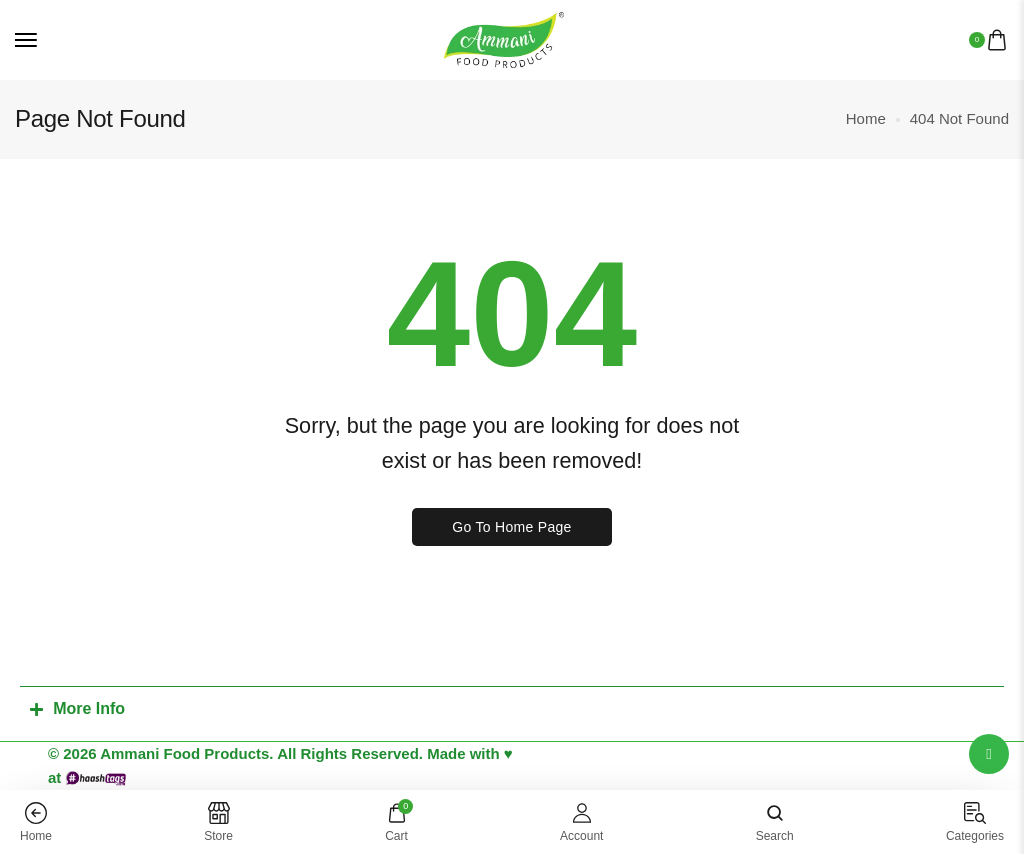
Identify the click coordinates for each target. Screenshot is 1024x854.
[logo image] (504, 38)
